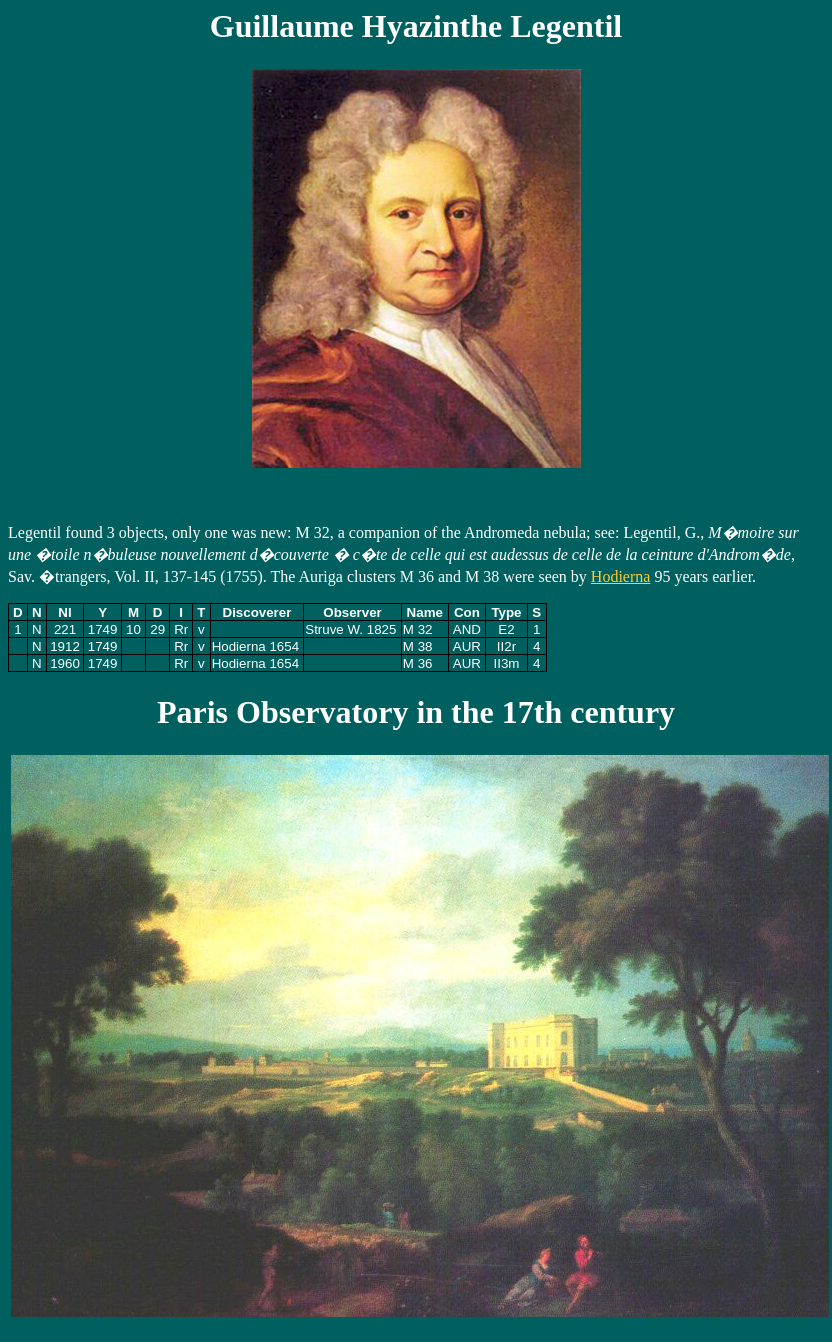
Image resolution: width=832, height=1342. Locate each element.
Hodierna (621, 576)
